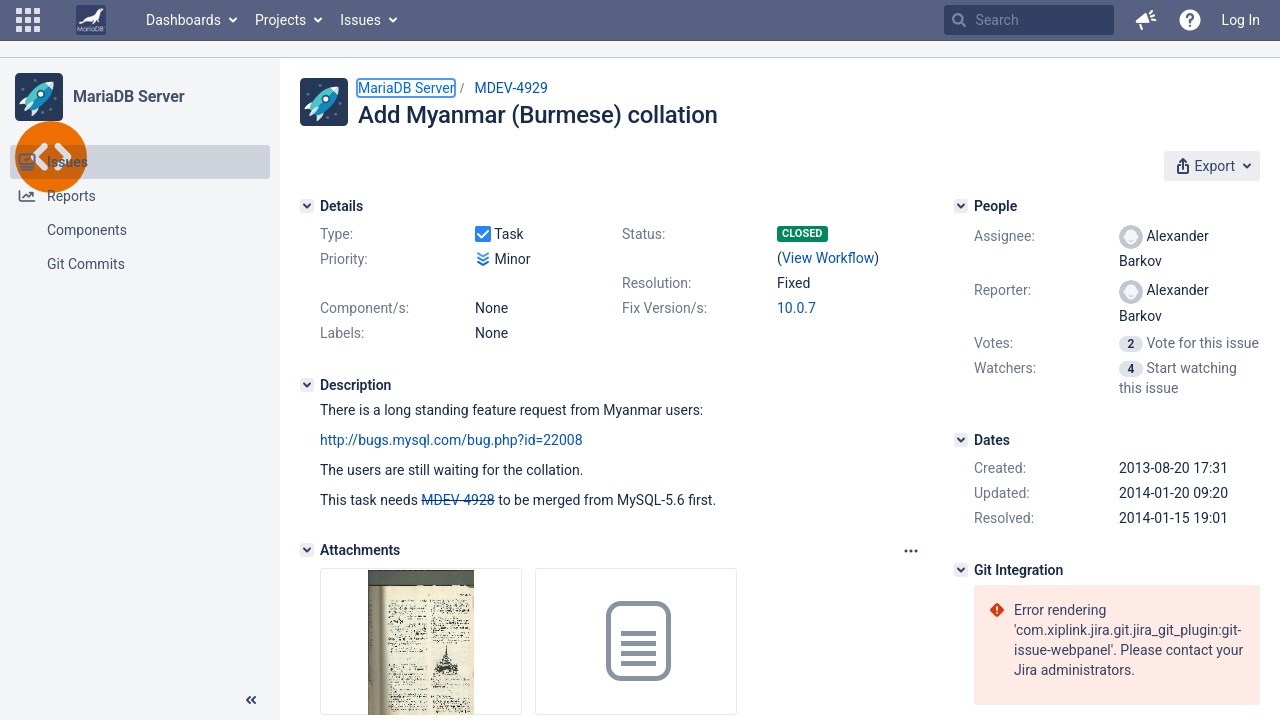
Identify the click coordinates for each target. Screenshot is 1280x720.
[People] (961, 206)
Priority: (344, 259)
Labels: (342, 333)
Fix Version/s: (664, 308)
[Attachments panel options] (911, 551)
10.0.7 (796, 308)
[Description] (307, 385)
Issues (360, 20)
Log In (1241, 20)
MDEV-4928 (457, 500)
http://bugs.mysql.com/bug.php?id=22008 (451, 440)
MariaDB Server (128, 96)
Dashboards (183, 20)
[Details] (307, 206)
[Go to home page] (91, 20)
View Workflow (828, 258)
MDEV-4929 (510, 88)
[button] (28, 20)
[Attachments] (307, 550)
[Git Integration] (961, 570)
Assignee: (1004, 236)
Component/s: (364, 308)
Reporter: (1002, 290)
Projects (280, 20)
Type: (336, 234)
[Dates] (961, 440)
